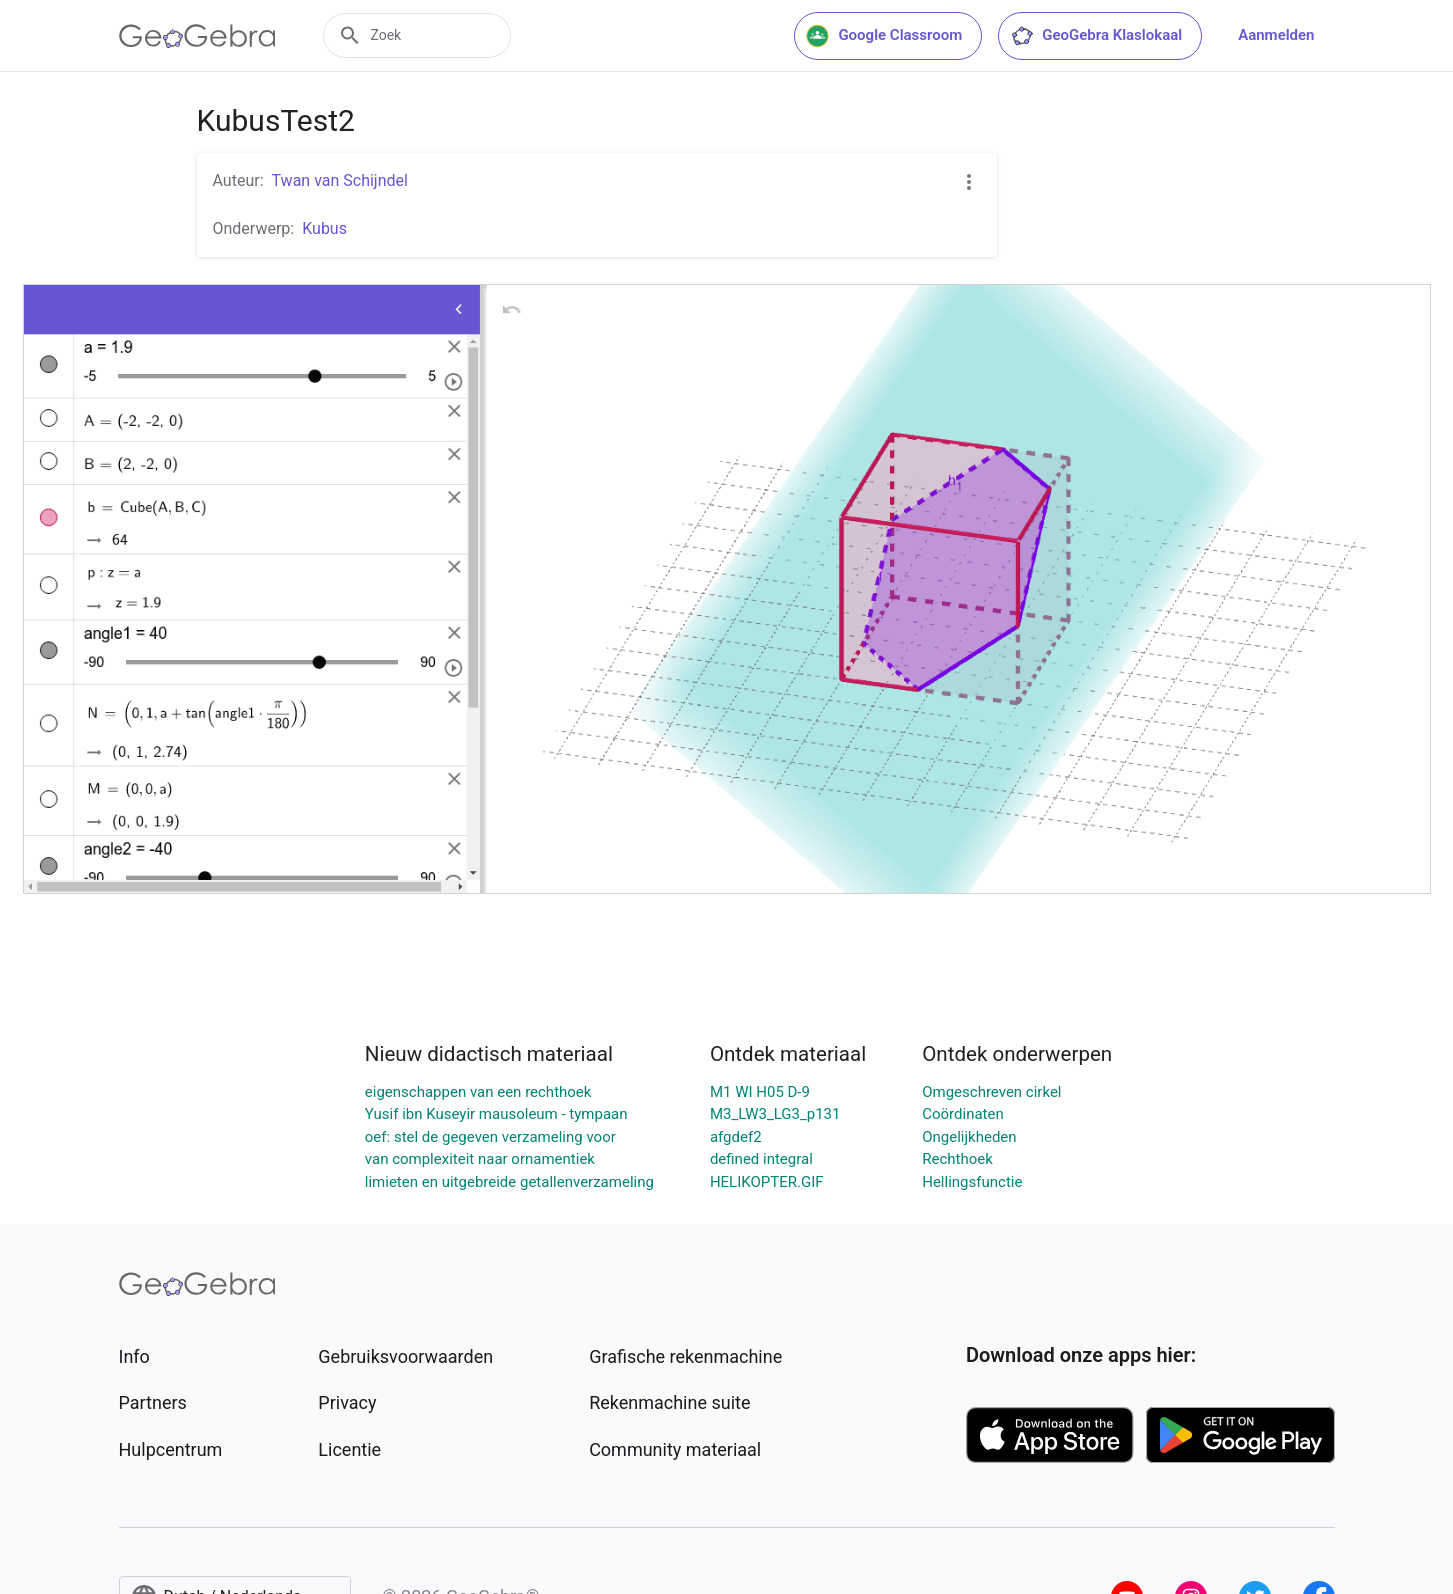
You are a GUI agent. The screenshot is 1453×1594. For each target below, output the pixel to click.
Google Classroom (884, 36)
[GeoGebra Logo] (197, 36)
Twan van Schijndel (340, 180)
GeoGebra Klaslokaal (1096, 36)
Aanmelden (1276, 35)
